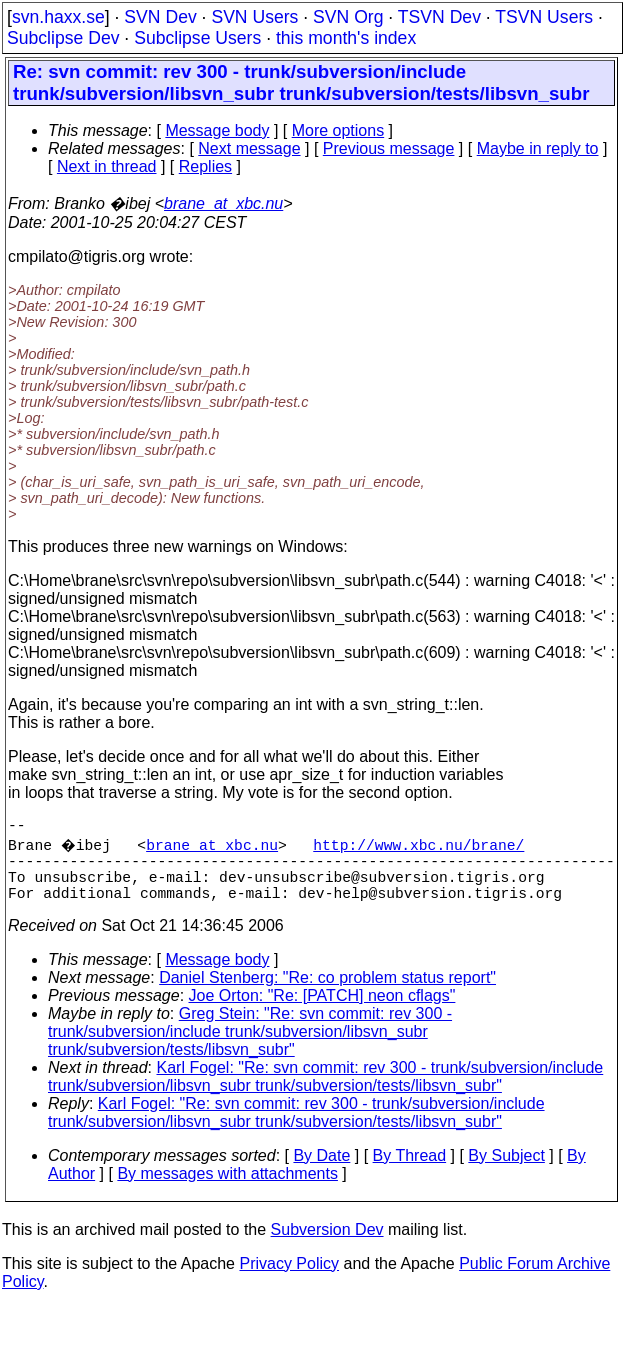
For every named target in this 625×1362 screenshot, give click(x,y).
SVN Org (348, 17)
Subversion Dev (327, 1245)
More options (338, 130)
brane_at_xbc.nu (223, 203)
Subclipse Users (197, 38)
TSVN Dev (439, 17)
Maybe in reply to (538, 148)
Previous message (389, 148)
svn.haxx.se (58, 17)
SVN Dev (160, 17)
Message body (217, 130)
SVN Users (254, 17)
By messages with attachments (227, 1189)
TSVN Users (544, 17)
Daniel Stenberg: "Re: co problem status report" (327, 993)
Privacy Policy (289, 1279)
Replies (205, 166)
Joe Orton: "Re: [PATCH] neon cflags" (322, 1011)
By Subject (506, 1171)
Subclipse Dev (63, 38)
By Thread (410, 1171)
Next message (249, 148)
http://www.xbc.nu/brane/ (421, 848)
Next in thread (107, 166)
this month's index (346, 38)
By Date (321, 1171)
